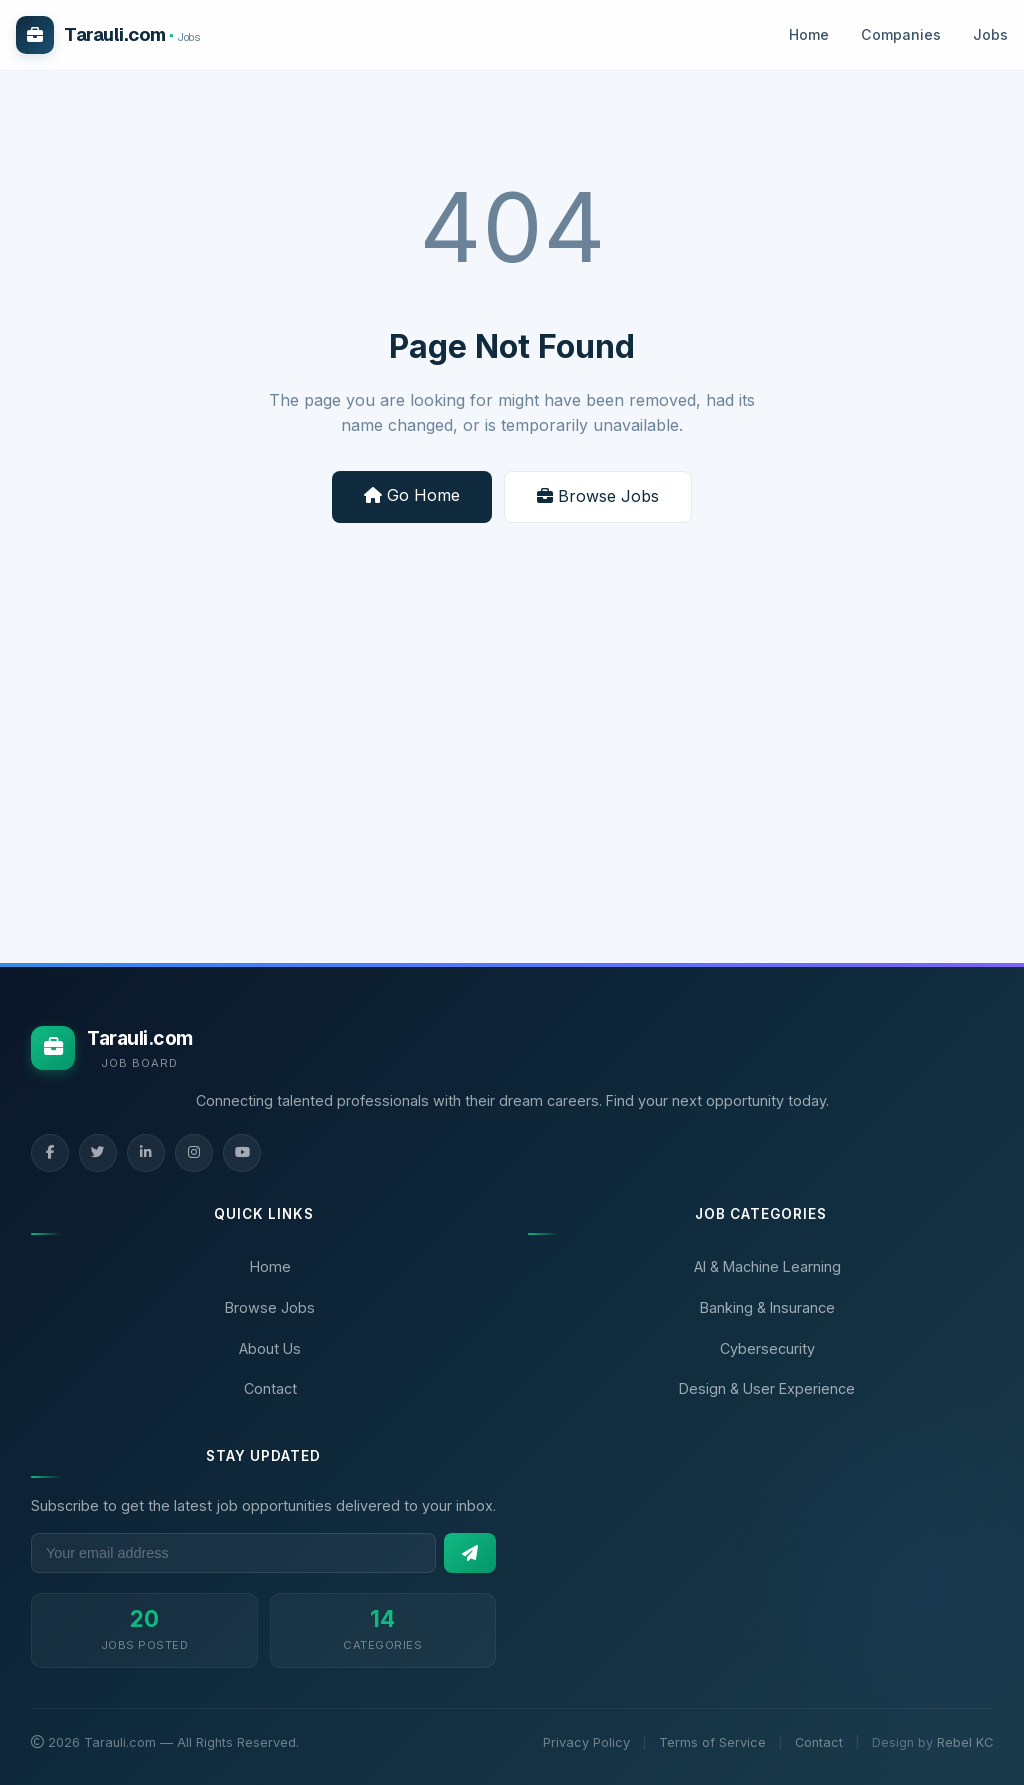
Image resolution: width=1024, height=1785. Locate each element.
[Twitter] (98, 1153)
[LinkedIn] (146, 1153)
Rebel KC (965, 1742)
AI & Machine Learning (767, 1266)
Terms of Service (712, 1742)
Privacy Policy (586, 1742)
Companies (901, 34)
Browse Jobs (598, 496)
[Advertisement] (512, 783)
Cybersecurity (767, 1348)
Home (809, 34)
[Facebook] (50, 1153)
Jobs (990, 34)
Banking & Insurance (767, 1307)
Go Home (412, 495)
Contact (270, 1388)
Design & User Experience (767, 1388)
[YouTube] (242, 1153)
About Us (270, 1348)
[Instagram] (194, 1153)
